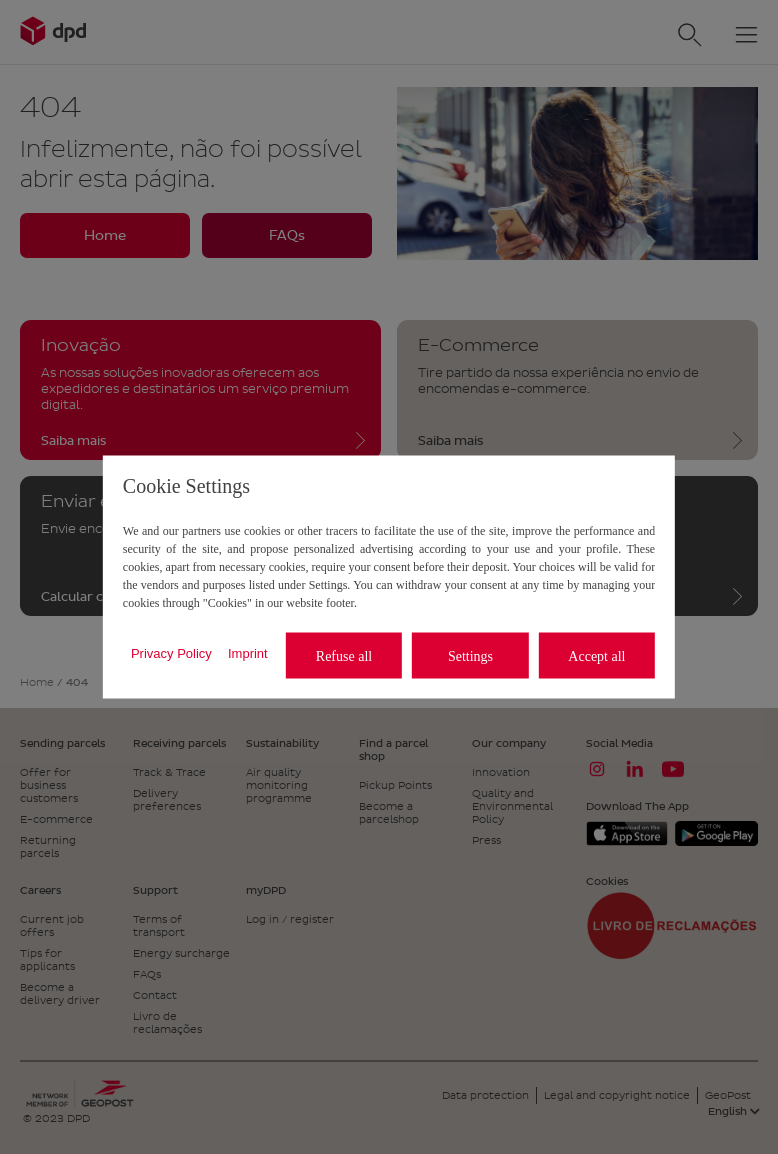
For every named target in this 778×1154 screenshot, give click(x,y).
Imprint (248, 652)
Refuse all (344, 655)
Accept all (596, 655)
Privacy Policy (171, 652)
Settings (470, 655)
